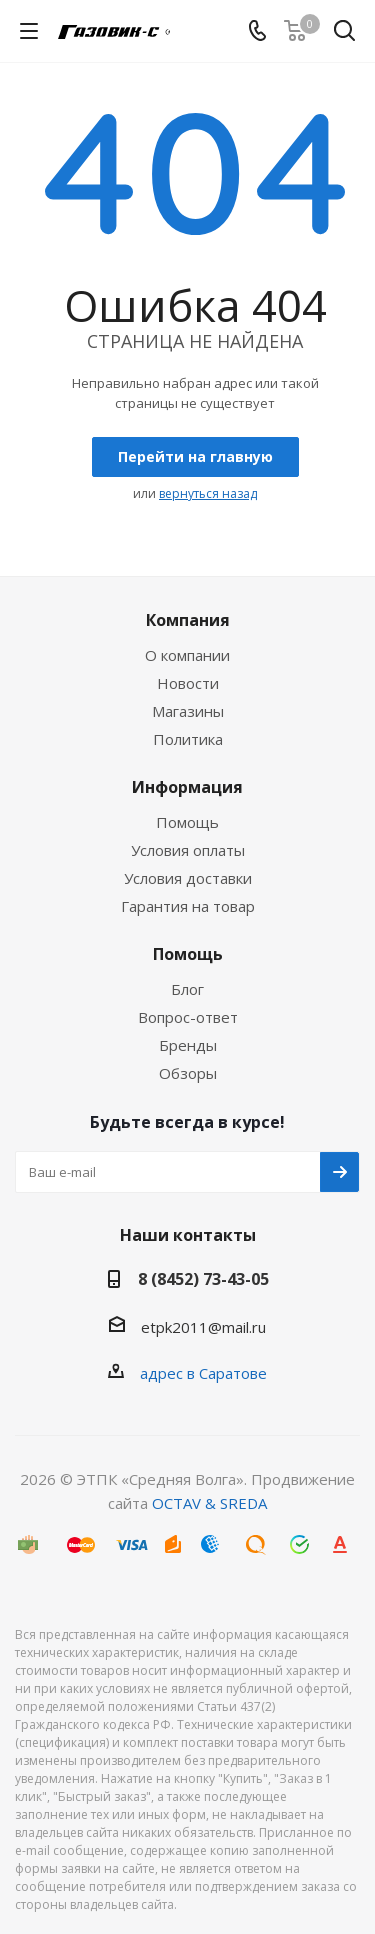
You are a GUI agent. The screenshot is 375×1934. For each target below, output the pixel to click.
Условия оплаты (188, 850)
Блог (187, 989)
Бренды (188, 1045)
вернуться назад (208, 493)
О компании (187, 655)
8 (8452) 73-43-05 (203, 1279)
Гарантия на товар (188, 906)
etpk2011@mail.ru (203, 1327)
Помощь (187, 822)
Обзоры (188, 1073)
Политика (188, 739)
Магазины (188, 711)
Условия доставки (188, 878)
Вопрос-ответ (188, 1017)
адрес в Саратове (203, 1373)
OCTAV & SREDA (209, 1503)
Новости (188, 683)
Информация (187, 787)
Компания (188, 620)
